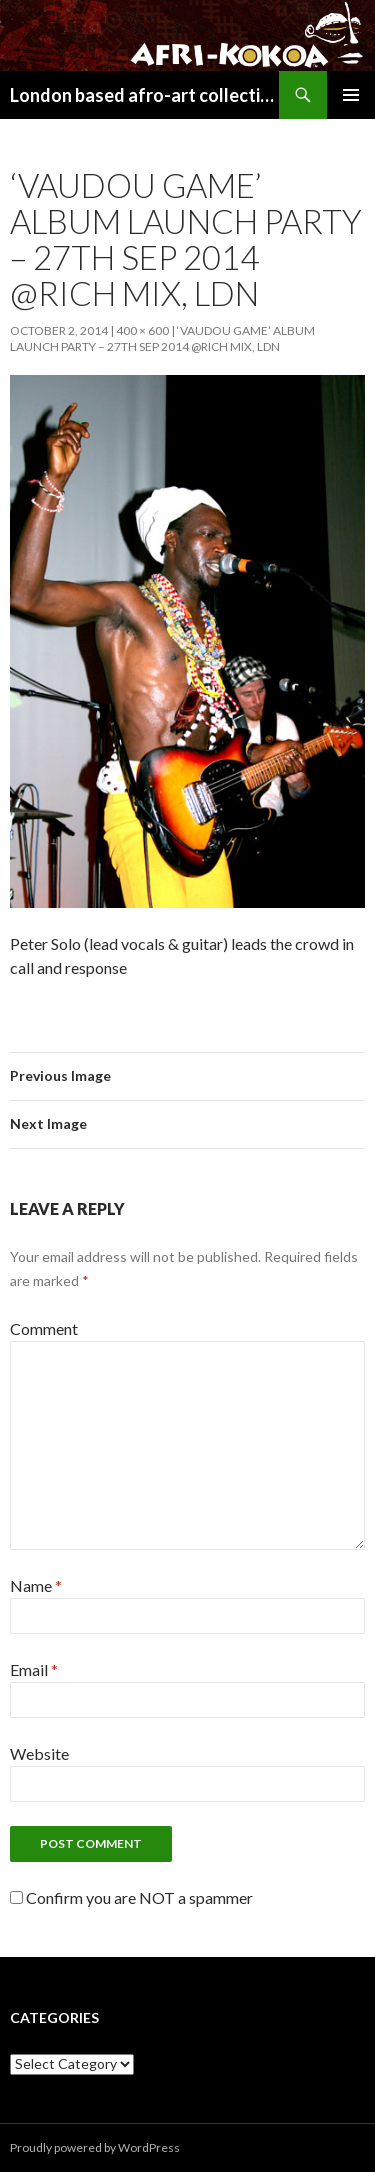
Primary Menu (351, 95)
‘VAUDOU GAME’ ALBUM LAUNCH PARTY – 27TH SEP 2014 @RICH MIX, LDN (162, 338)
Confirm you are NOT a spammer (131, 1897)
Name (36, 1585)
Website (39, 1753)
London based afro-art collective (144, 95)
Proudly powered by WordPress (95, 2147)
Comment (44, 1328)
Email (34, 1669)
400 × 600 (142, 330)
